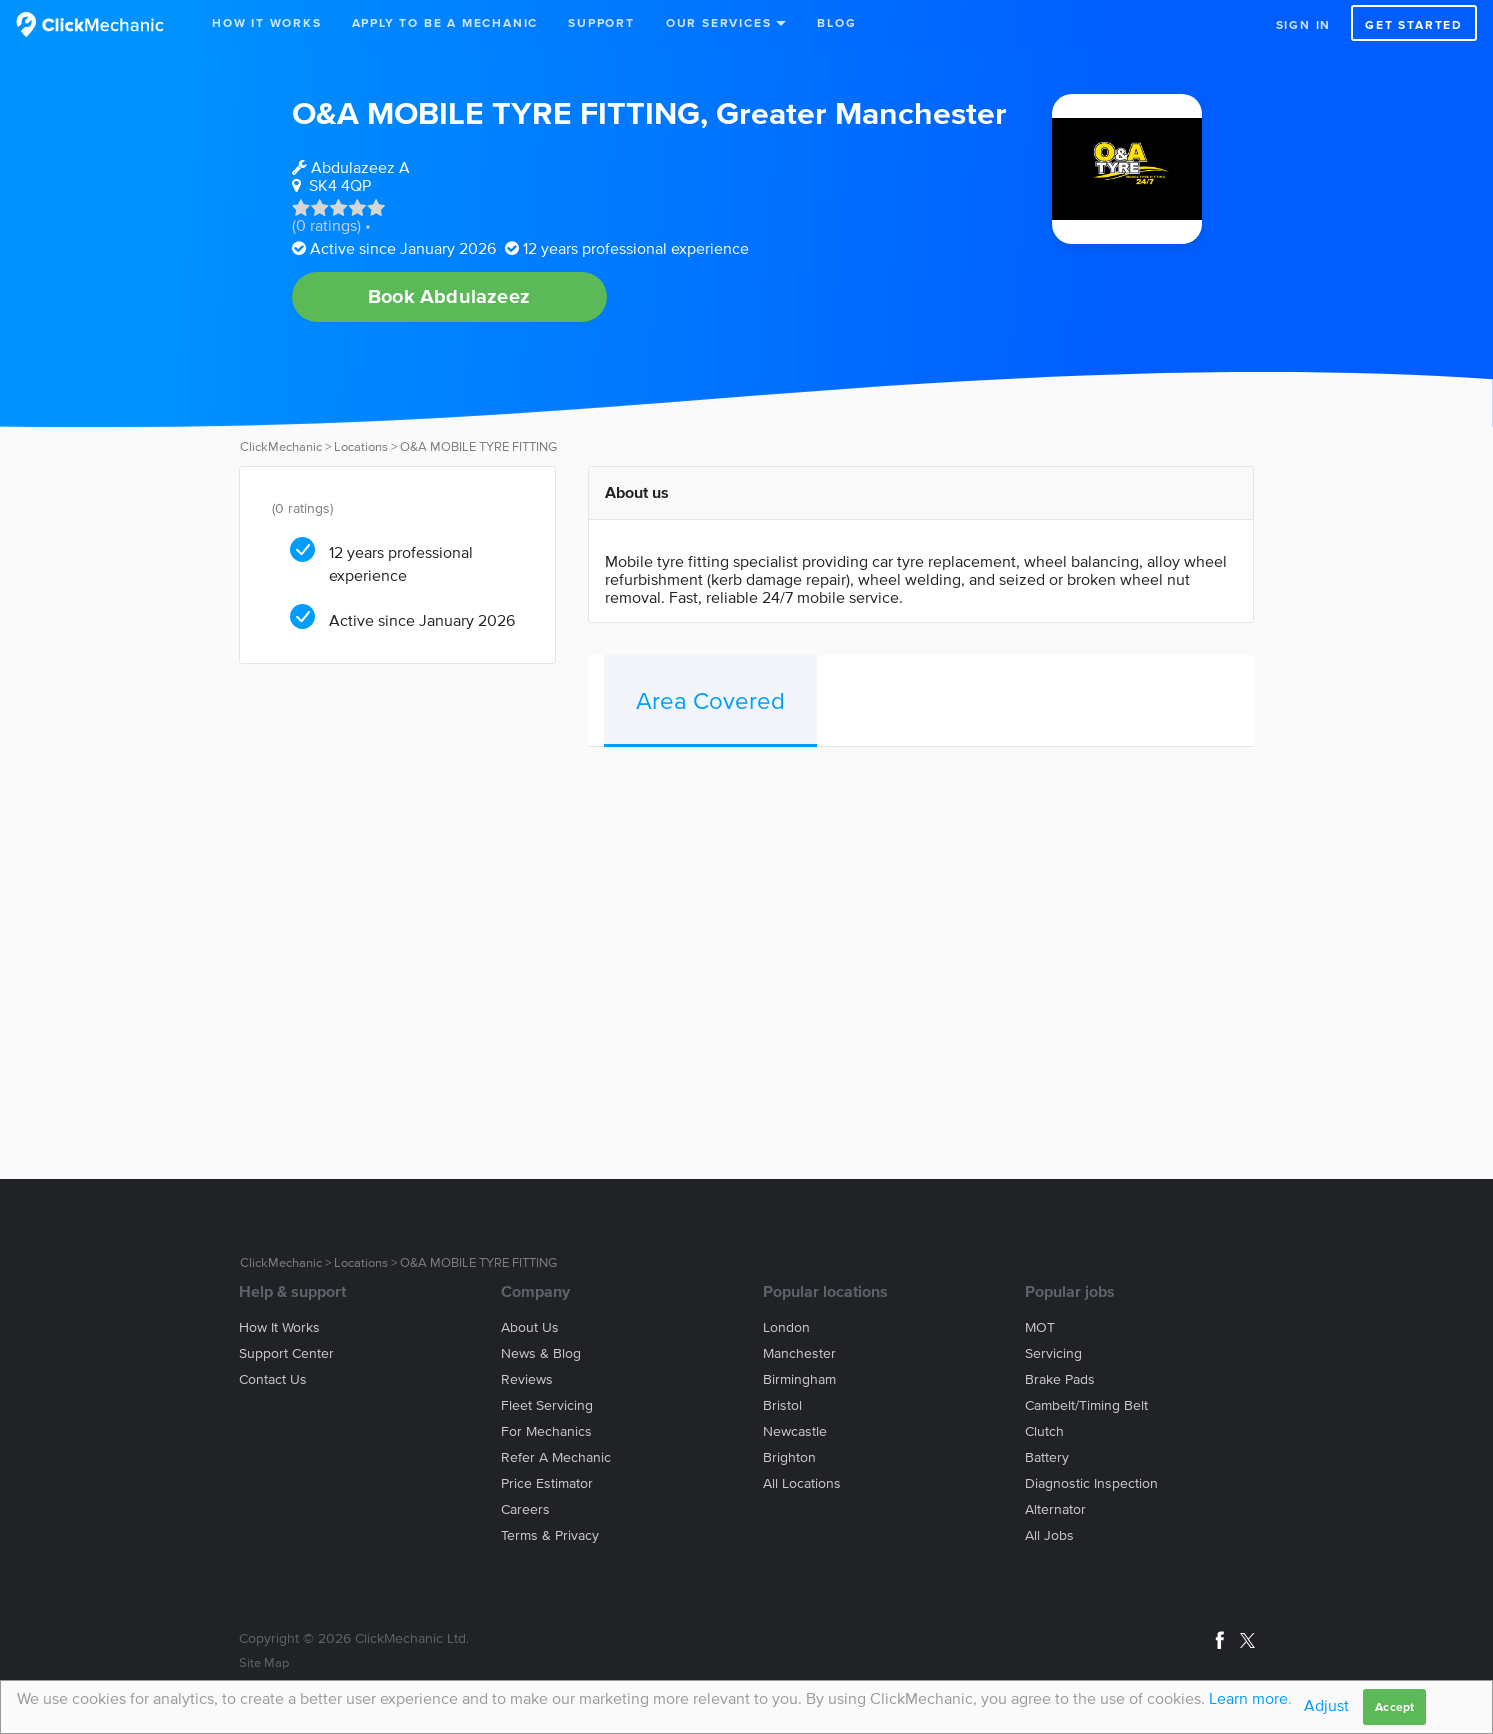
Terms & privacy (550, 1535)
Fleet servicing (547, 1405)
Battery (1047, 1457)
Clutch (1044, 1431)
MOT (1040, 1327)
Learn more (1248, 1698)
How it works (279, 1327)
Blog (836, 22)
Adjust (1326, 1705)
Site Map (264, 1662)
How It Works (267, 22)
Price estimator (547, 1483)
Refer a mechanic (556, 1457)
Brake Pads (1060, 1379)
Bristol (782, 1405)
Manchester (799, 1353)
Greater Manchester (861, 112)
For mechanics (546, 1431)
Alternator (1055, 1509)
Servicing (1053, 1353)
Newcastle (795, 1431)
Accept (1394, 1706)
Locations (361, 446)
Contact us (273, 1379)
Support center (286, 1353)
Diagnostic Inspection (1091, 1483)
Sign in (1304, 24)
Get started (1414, 24)
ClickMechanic (281, 446)
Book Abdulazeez (449, 296)
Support (601, 22)
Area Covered (710, 700)
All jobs (1049, 1535)
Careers (525, 1509)
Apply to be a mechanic (445, 22)
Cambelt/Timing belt (1086, 1405)
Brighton (789, 1457)
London (786, 1327)
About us (530, 1327)
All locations (802, 1483)
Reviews (527, 1379)
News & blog (541, 1353)
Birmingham (799, 1379)
